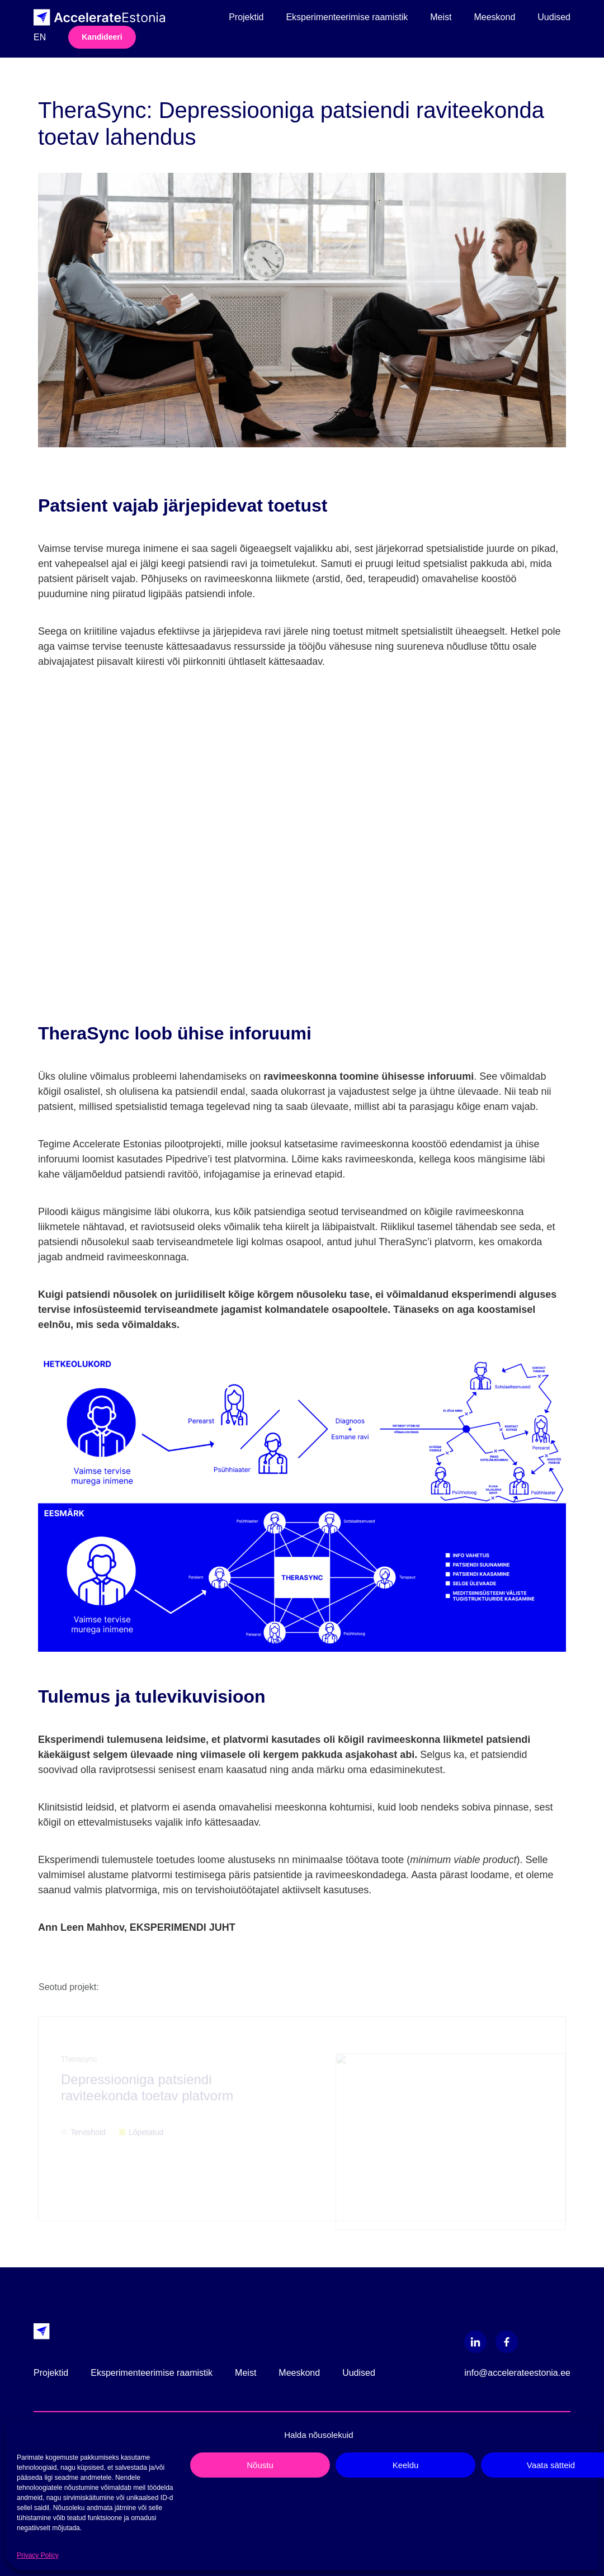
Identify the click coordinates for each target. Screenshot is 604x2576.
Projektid (246, 17)
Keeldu (406, 2465)
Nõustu (260, 2465)
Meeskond (494, 17)
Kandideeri (102, 36)
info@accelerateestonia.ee (517, 2373)
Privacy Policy (38, 2555)
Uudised (553, 17)
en (40, 37)
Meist (440, 17)
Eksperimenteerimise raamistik (347, 17)
